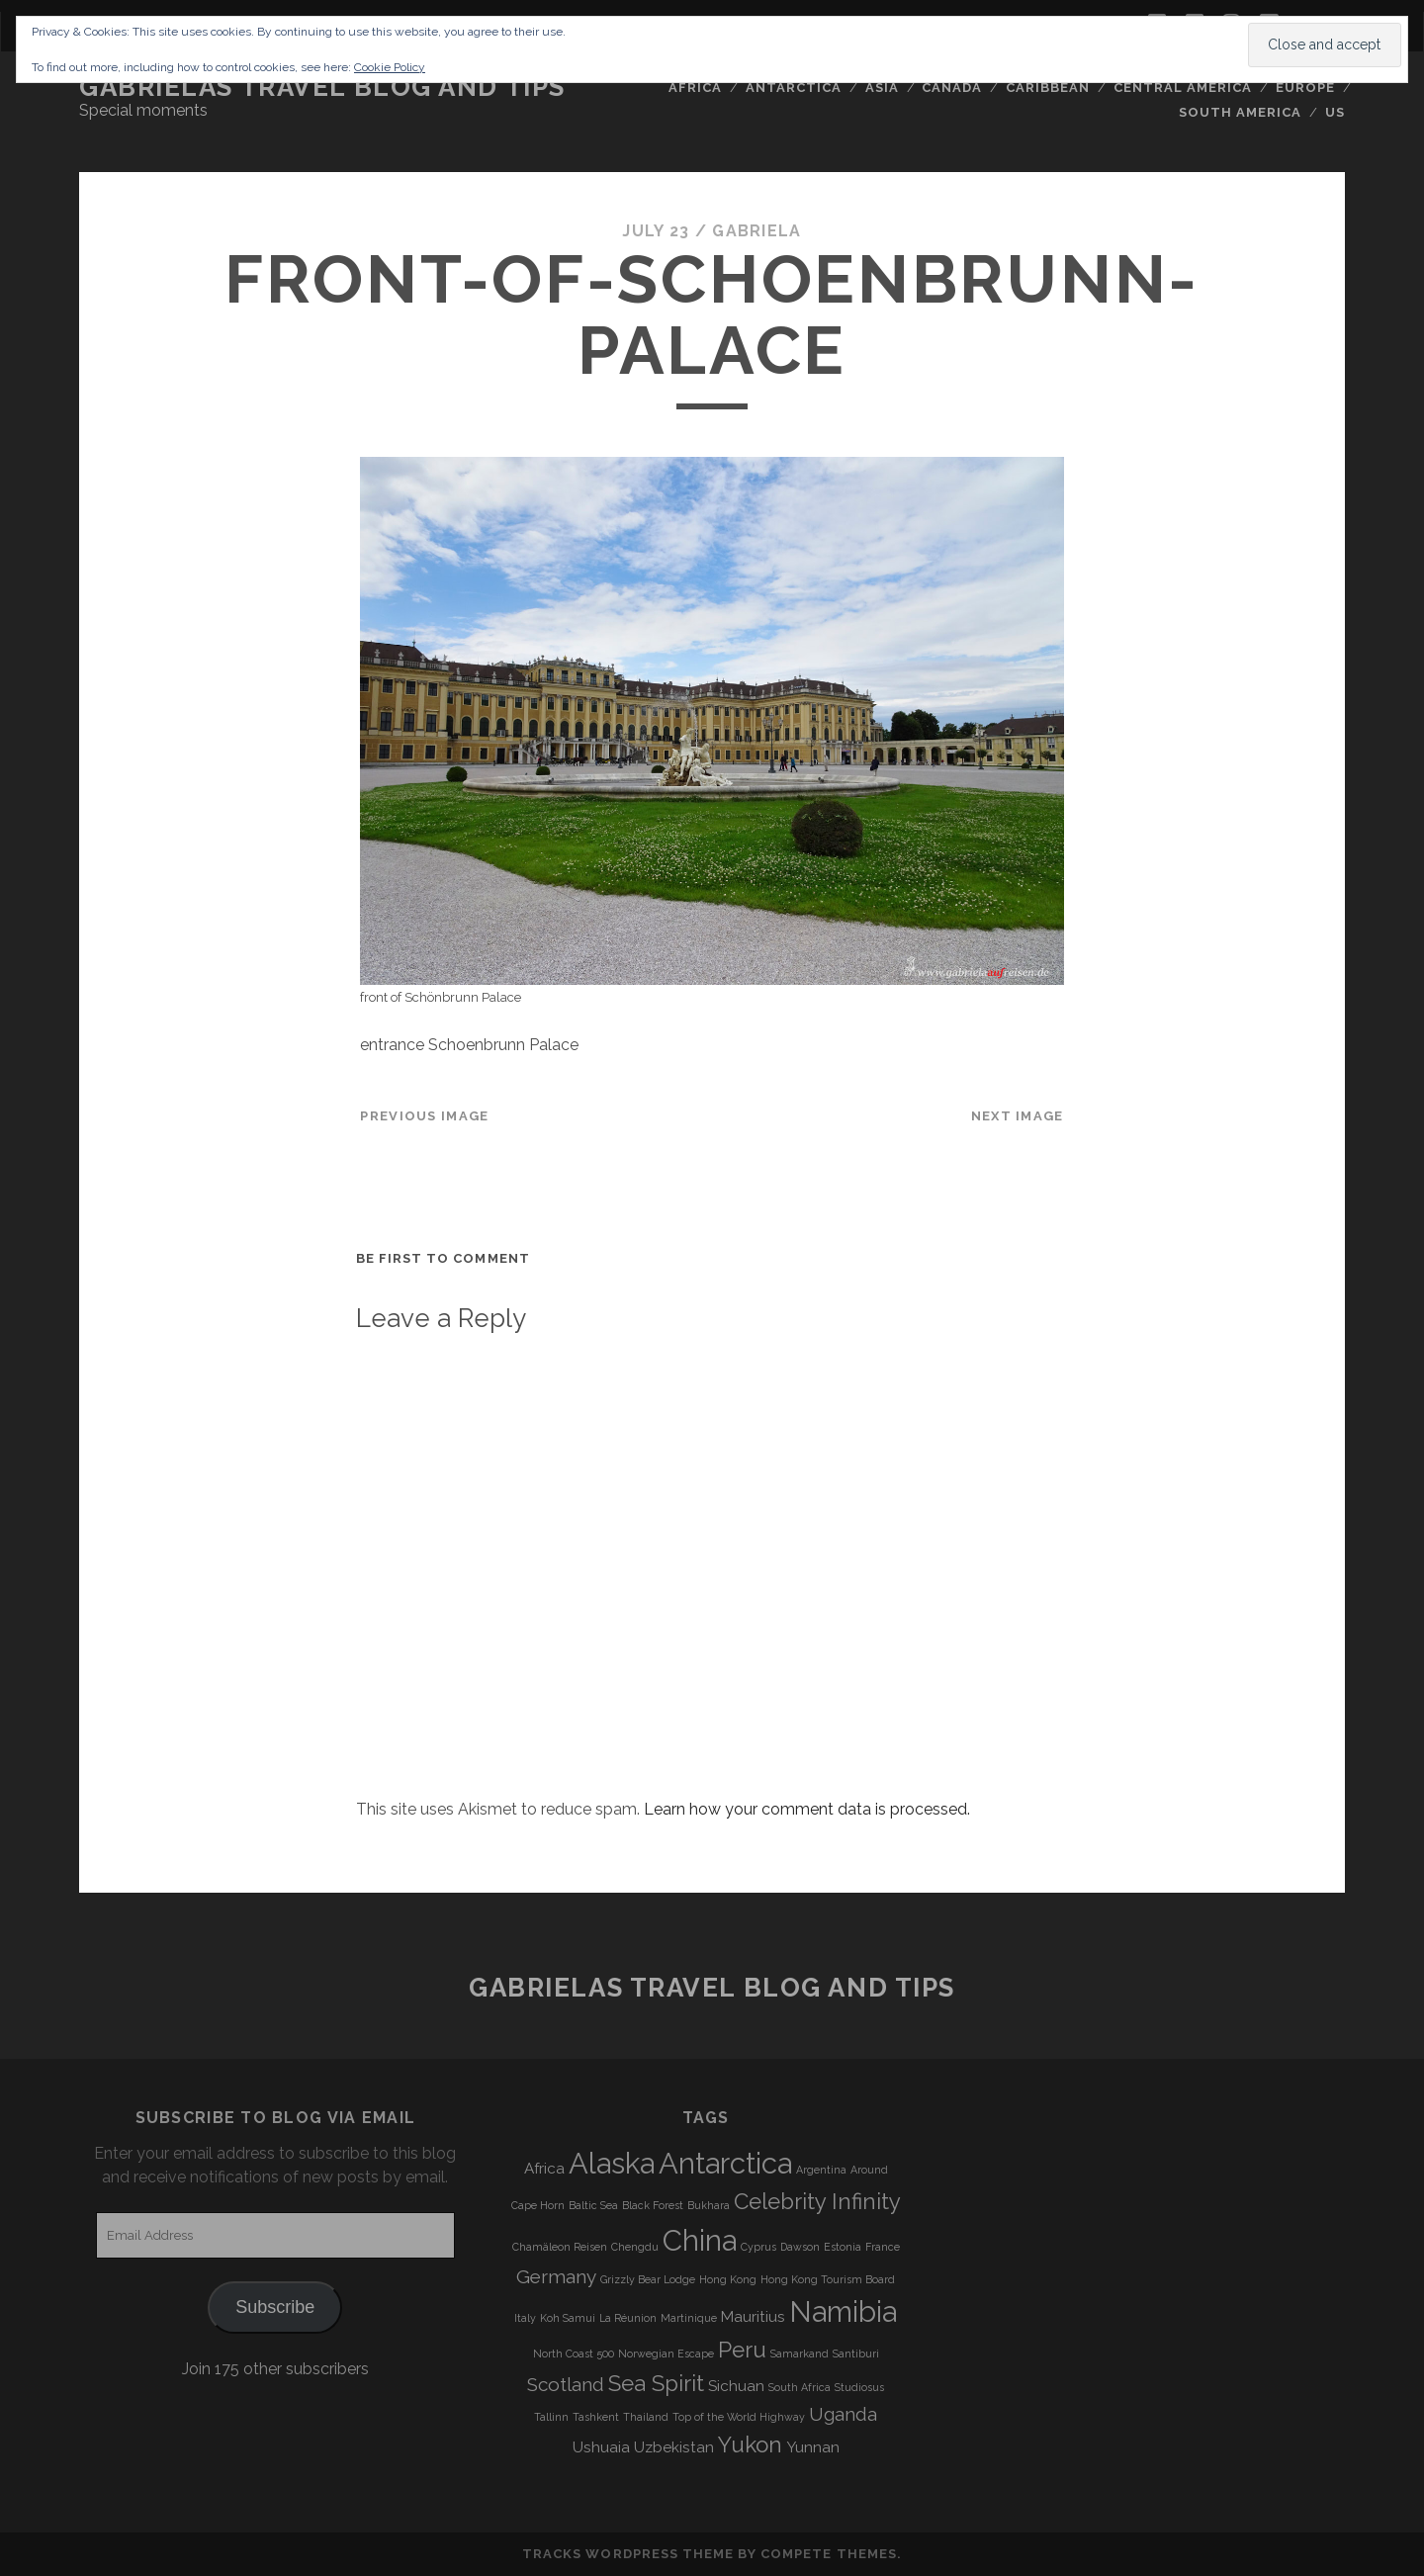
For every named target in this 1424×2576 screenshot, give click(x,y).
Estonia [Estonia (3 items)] (842, 2247)
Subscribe (274, 2307)
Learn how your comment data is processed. (807, 1809)
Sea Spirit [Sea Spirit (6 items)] (656, 2383)
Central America (1183, 87)
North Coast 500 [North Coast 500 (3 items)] (573, 2353)
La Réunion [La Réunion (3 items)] (628, 2318)
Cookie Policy (389, 67)
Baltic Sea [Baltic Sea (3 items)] (593, 2205)
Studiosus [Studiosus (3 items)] (859, 2387)
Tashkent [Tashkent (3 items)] (596, 2417)
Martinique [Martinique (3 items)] (689, 2318)
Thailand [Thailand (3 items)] (645, 2417)
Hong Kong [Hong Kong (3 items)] (727, 2279)
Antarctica (794, 87)
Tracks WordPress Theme (628, 2553)
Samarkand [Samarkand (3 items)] (799, 2353)
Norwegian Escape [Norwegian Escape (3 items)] (666, 2353)
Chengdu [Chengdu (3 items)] (635, 2247)
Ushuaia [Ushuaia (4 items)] (601, 2447)
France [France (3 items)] (882, 2247)
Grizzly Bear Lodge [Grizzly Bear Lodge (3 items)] (647, 2279)
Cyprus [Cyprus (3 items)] (758, 2247)
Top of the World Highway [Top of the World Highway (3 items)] (738, 2417)
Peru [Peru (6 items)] (742, 2349)
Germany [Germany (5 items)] (556, 2276)
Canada (952, 87)
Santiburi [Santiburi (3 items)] (856, 2353)
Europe (1305, 87)
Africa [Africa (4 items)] (544, 2168)
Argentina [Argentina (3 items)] (821, 2170)
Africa (695, 87)
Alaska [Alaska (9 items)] (612, 2163)
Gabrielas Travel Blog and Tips (322, 87)
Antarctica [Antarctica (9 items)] (725, 2163)
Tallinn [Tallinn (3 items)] (551, 2417)
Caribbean (1048, 87)
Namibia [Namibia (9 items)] (843, 2311)
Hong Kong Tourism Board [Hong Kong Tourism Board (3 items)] (827, 2279)
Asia (882, 87)
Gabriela (756, 231)
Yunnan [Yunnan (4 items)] (813, 2447)
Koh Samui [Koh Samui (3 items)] (567, 2318)
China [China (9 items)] (700, 2240)
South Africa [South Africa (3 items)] (799, 2387)
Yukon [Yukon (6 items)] (750, 2444)
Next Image (1017, 1116)
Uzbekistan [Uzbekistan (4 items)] (674, 2447)
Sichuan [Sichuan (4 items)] (736, 2386)
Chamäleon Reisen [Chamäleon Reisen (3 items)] (559, 2247)
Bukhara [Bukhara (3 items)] (708, 2205)
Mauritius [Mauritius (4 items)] (753, 2317)
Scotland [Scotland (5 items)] (565, 2384)
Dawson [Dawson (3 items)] (800, 2247)
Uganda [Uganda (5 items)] (843, 2414)
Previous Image (424, 1116)
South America (1240, 112)
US (1335, 112)
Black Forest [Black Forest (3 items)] (652, 2205)
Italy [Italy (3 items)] (525, 2318)
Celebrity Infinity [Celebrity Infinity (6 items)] (817, 2201)
